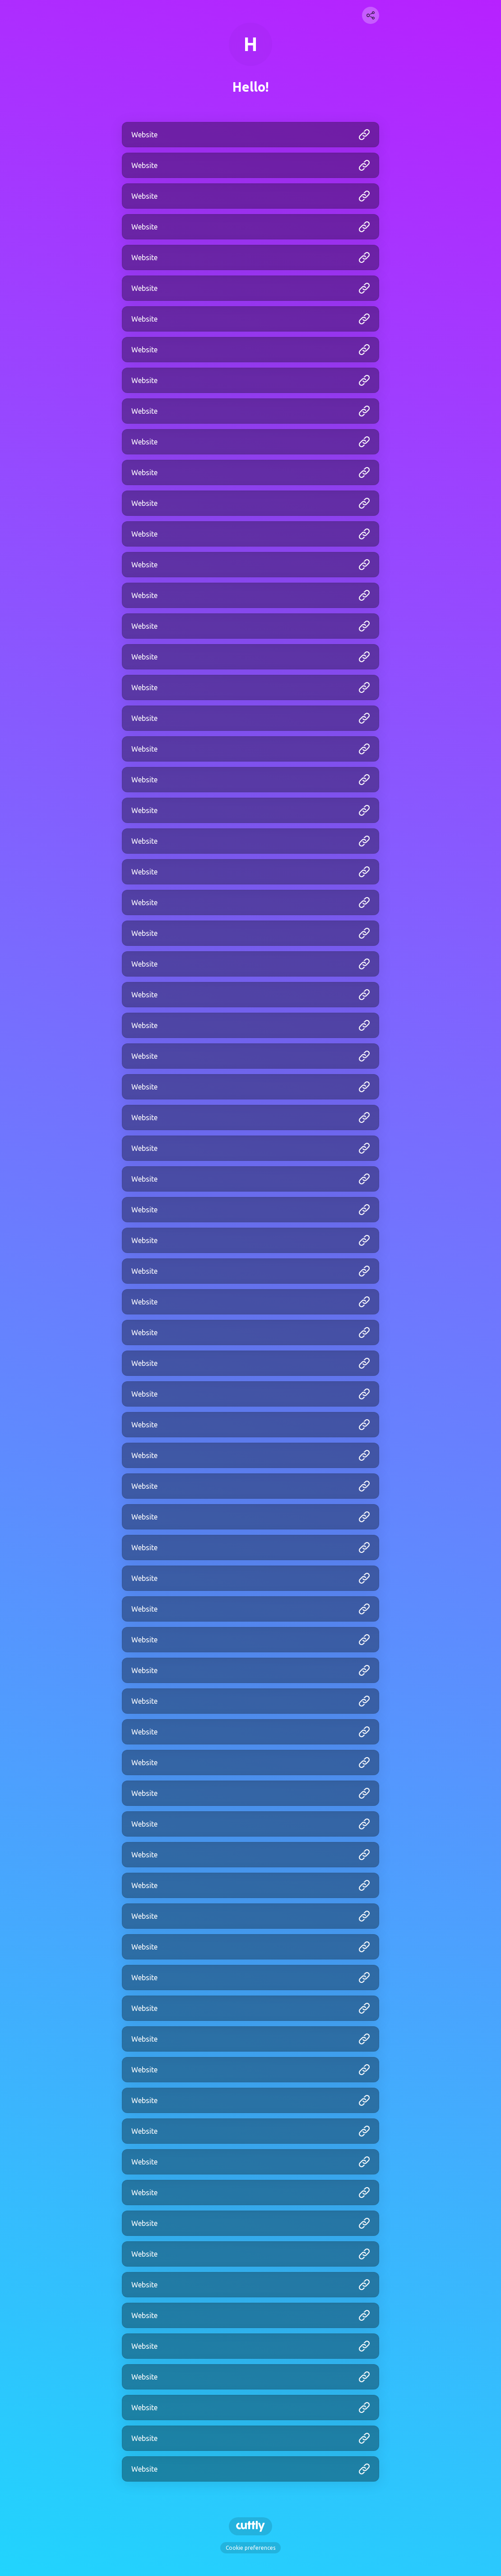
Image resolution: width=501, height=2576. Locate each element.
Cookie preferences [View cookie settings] (250, 2548)
